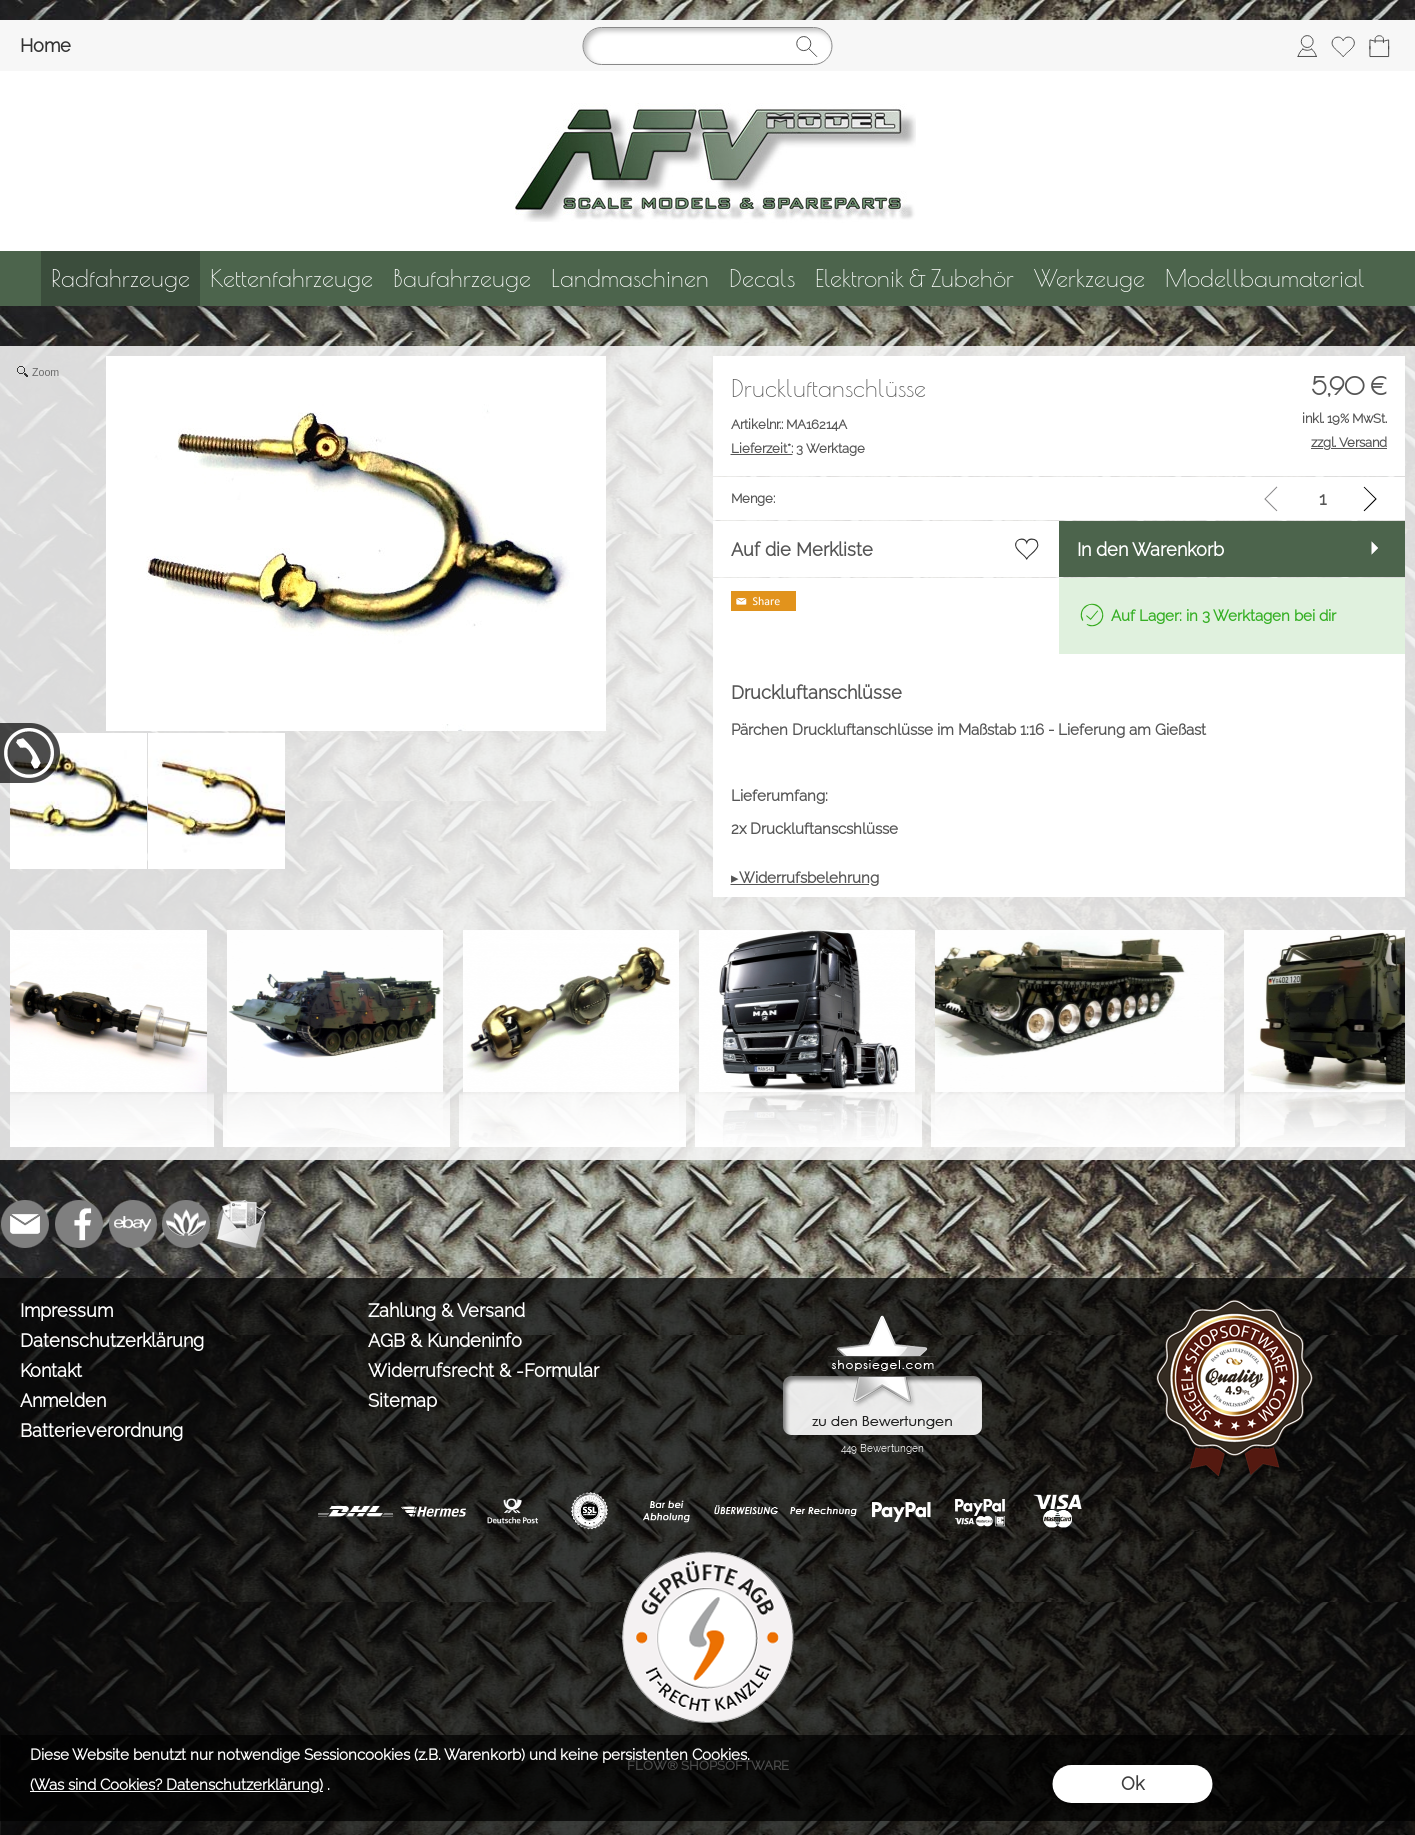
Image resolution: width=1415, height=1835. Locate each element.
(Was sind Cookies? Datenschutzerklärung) (176, 1785)
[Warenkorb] (1379, 46)
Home (45, 45)
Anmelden (63, 1400)
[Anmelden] (1307, 46)
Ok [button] (1132, 1783)
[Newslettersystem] (241, 1224)
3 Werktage (798, 448)
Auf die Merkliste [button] (802, 549)
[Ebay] (133, 1224)
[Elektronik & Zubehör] (914, 278)
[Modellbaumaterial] (1265, 278)
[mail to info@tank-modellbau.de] (25, 1224)
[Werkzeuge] (1089, 278)
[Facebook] (79, 1224)
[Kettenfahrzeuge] (291, 278)
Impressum (66, 1310)
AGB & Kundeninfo (445, 1340)
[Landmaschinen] (630, 278)
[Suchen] (708, 46)
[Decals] (762, 278)
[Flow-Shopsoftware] (187, 1224)
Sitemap (402, 1400)
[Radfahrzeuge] (120, 278)
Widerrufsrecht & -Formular (483, 1370)
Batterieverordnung (101, 1430)
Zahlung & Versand (446, 1310)
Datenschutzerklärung (112, 1340)
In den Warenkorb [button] (1150, 549)
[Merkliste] (1343, 46)
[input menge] (1322, 498)
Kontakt (51, 1370)
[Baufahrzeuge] (462, 278)
